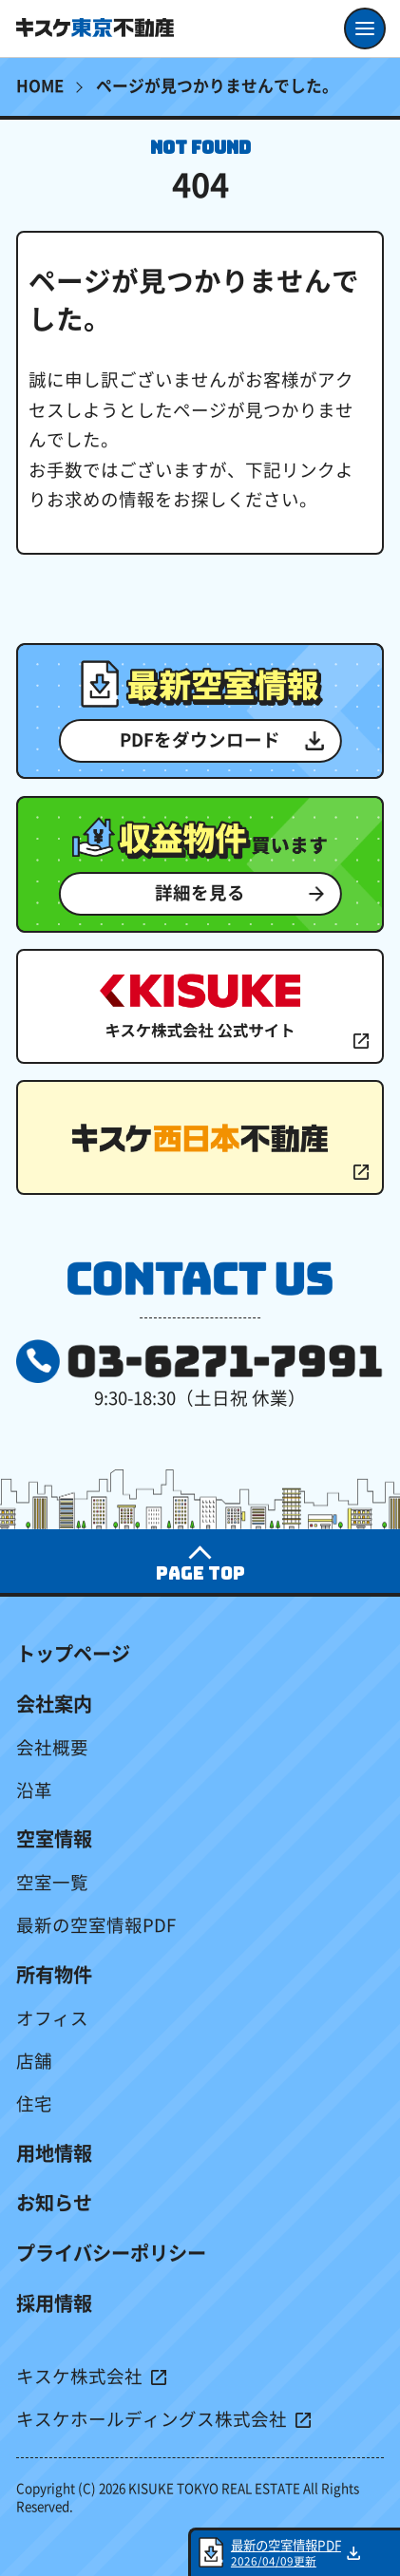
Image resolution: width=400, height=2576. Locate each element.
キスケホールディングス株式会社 (151, 2419)
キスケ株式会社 (79, 2376)
